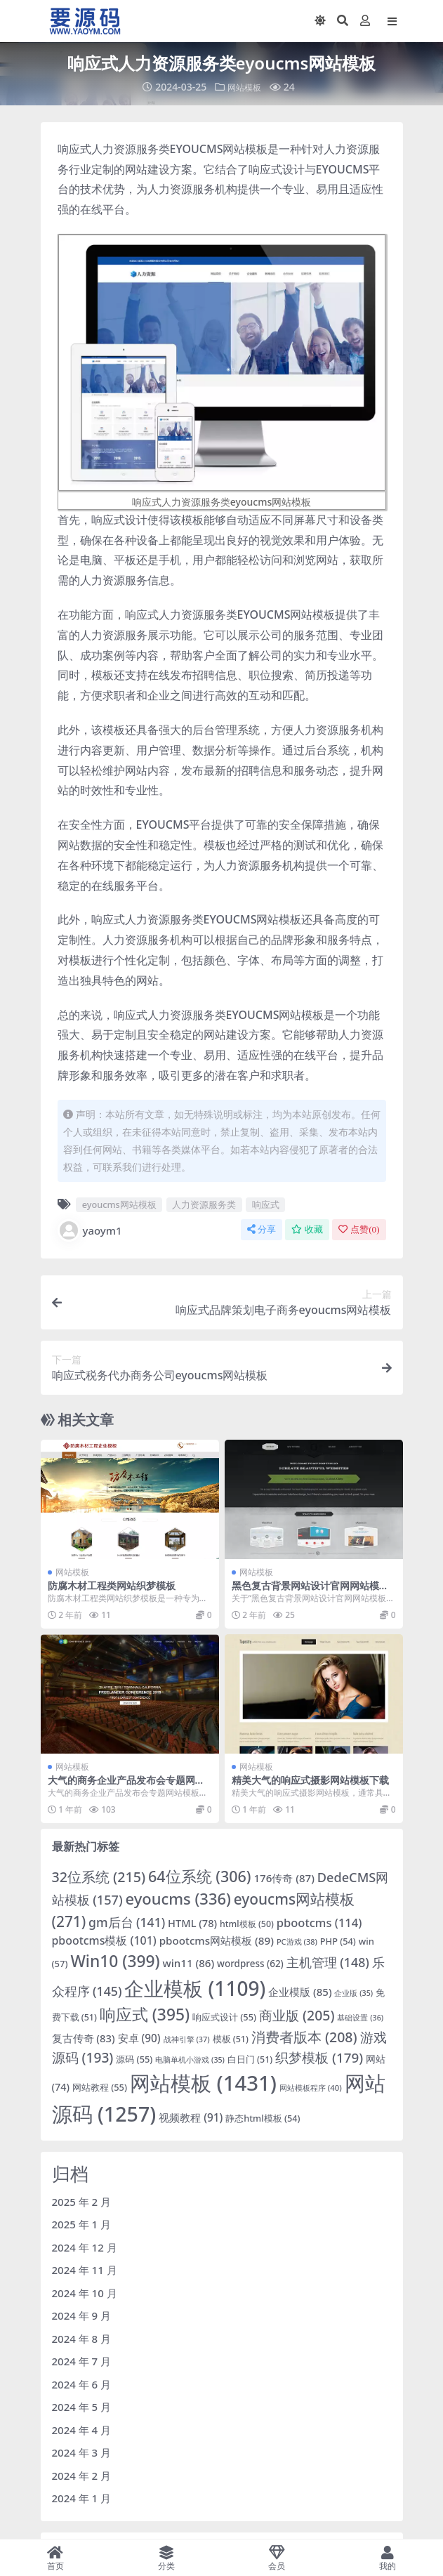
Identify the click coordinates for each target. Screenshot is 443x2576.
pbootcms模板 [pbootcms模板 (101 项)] (104, 1940)
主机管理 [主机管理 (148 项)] (327, 1962)
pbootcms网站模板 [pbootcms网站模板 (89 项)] (216, 1940)
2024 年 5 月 (82, 2407)
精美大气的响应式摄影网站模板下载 (310, 1780)
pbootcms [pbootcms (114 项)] (319, 1922)
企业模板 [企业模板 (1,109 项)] (194, 1988)
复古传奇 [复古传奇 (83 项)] (83, 2038)
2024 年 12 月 (84, 2247)
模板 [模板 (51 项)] (231, 2039)
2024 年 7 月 (82, 2361)
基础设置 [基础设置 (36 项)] (360, 2017)
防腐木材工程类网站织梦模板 (112, 1584)
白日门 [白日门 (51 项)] (249, 2059)
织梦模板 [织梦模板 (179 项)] (319, 2058)
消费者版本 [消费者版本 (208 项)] (304, 2037)
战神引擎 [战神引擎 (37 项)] (187, 2039)
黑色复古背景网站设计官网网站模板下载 (310, 1590)
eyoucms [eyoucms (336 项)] (178, 1898)
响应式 (265, 1204)
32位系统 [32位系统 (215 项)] (99, 1876)
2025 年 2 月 (82, 2202)
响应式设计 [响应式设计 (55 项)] (224, 2017)
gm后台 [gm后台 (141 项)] (126, 1922)
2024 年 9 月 (82, 2315)
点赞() (358, 1229)
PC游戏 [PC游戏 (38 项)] (297, 1941)
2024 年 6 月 (82, 2384)
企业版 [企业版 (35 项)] (353, 1993)
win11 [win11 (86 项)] (189, 1963)
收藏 (307, 1229)
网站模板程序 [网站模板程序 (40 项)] (310, 2087)
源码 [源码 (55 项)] (134, 2059)
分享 (261, 1229)
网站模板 (244, 86)
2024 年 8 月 (82, 2339)
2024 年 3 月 (82, 2452)
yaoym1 (90, 1230)
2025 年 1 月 (82, 2224)
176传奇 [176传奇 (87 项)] (284, 1878)
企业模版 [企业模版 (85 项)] (299, 1992)
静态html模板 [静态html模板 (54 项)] (262, 2118)
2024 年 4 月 (82, 2430)
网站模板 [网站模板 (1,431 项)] (203, 2083)
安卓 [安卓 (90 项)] (139, 2038)
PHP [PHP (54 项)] (338, 1941)
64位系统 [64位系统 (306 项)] (199, 1876)
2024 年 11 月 (84, 2270)
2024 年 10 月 (84, 2293)
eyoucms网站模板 (119, 1204)
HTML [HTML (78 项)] (192, 1923)
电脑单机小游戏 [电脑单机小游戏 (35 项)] (190, 2060)
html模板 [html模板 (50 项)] (247, 1924)
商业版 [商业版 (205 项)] (296, 2015)
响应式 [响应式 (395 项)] (145, 2014)
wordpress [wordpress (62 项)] (250, 1963)
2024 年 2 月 (82, 2476)
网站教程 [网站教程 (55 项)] (99, 2087)
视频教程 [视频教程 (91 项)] (191, 2117)
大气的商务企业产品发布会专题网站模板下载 (126, 1786)
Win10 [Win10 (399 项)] (114, 1961)
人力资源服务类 (204, 1204)
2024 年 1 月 (82, 2498)
